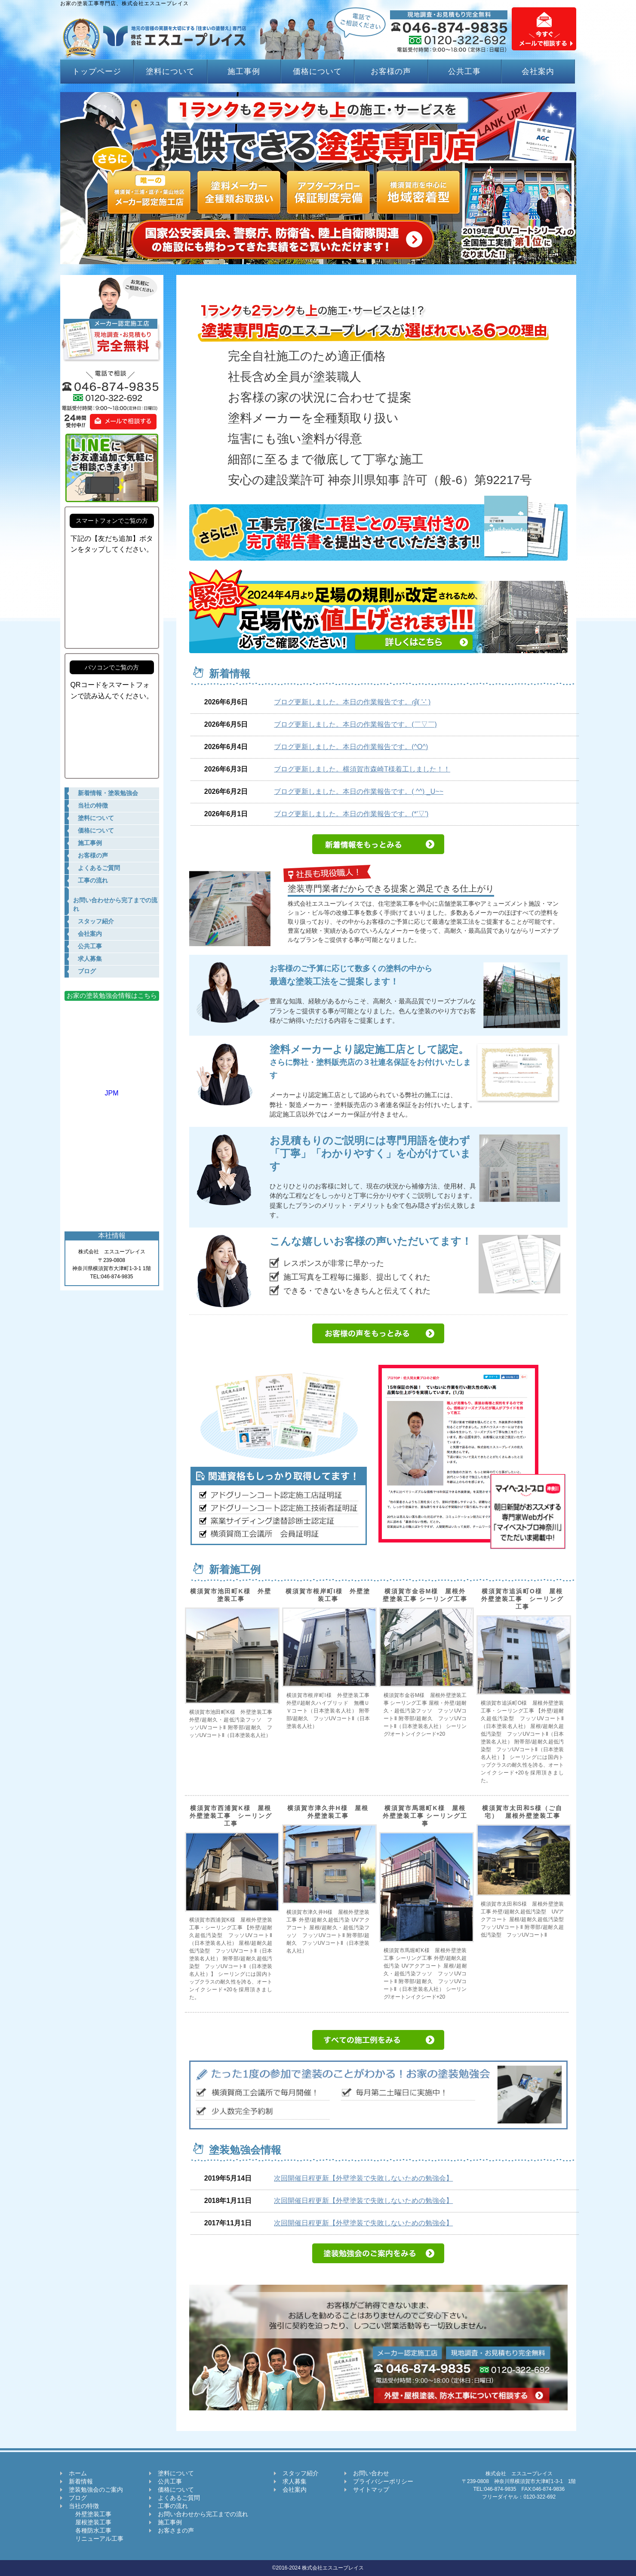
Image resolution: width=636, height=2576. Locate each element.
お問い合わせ (371, 2473)
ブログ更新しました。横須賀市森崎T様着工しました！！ (362, 769)
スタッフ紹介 (301, 2473)
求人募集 (295, 2481)
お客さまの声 (176, 2530)
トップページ (96, 71)
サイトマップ (371, 2489)
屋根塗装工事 (90, 2522)
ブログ (78, 2497)
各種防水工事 (90, 2530)
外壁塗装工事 (90, 2514)
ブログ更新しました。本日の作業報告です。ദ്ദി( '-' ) (352, 702)
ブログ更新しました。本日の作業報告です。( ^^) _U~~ (358, 791)
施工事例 (243, 71)
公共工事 (464, 71)
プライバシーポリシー (383, 2481)
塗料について (170, 71)
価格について (317, 71)
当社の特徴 (84, 2505)
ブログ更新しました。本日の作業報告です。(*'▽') (351, 814)
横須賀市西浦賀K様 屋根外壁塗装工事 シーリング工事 (231, 1816)
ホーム (78, 2473)
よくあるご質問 (179, 2497)
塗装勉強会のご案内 (96, 2489)
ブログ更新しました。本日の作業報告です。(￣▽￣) (355, 724)
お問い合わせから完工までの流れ (203, 2514)
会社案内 (538, 71)
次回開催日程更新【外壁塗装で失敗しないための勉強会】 (363, 2178)
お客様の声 (391, 71)
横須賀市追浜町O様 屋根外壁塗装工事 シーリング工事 (522, 1599)
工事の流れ (173, 2505)
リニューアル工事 (96, 2538)
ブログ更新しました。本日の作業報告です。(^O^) (351, 746)
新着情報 (81, 2481)
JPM (111, 1089)
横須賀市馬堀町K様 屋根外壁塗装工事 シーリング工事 (425, 1816)
